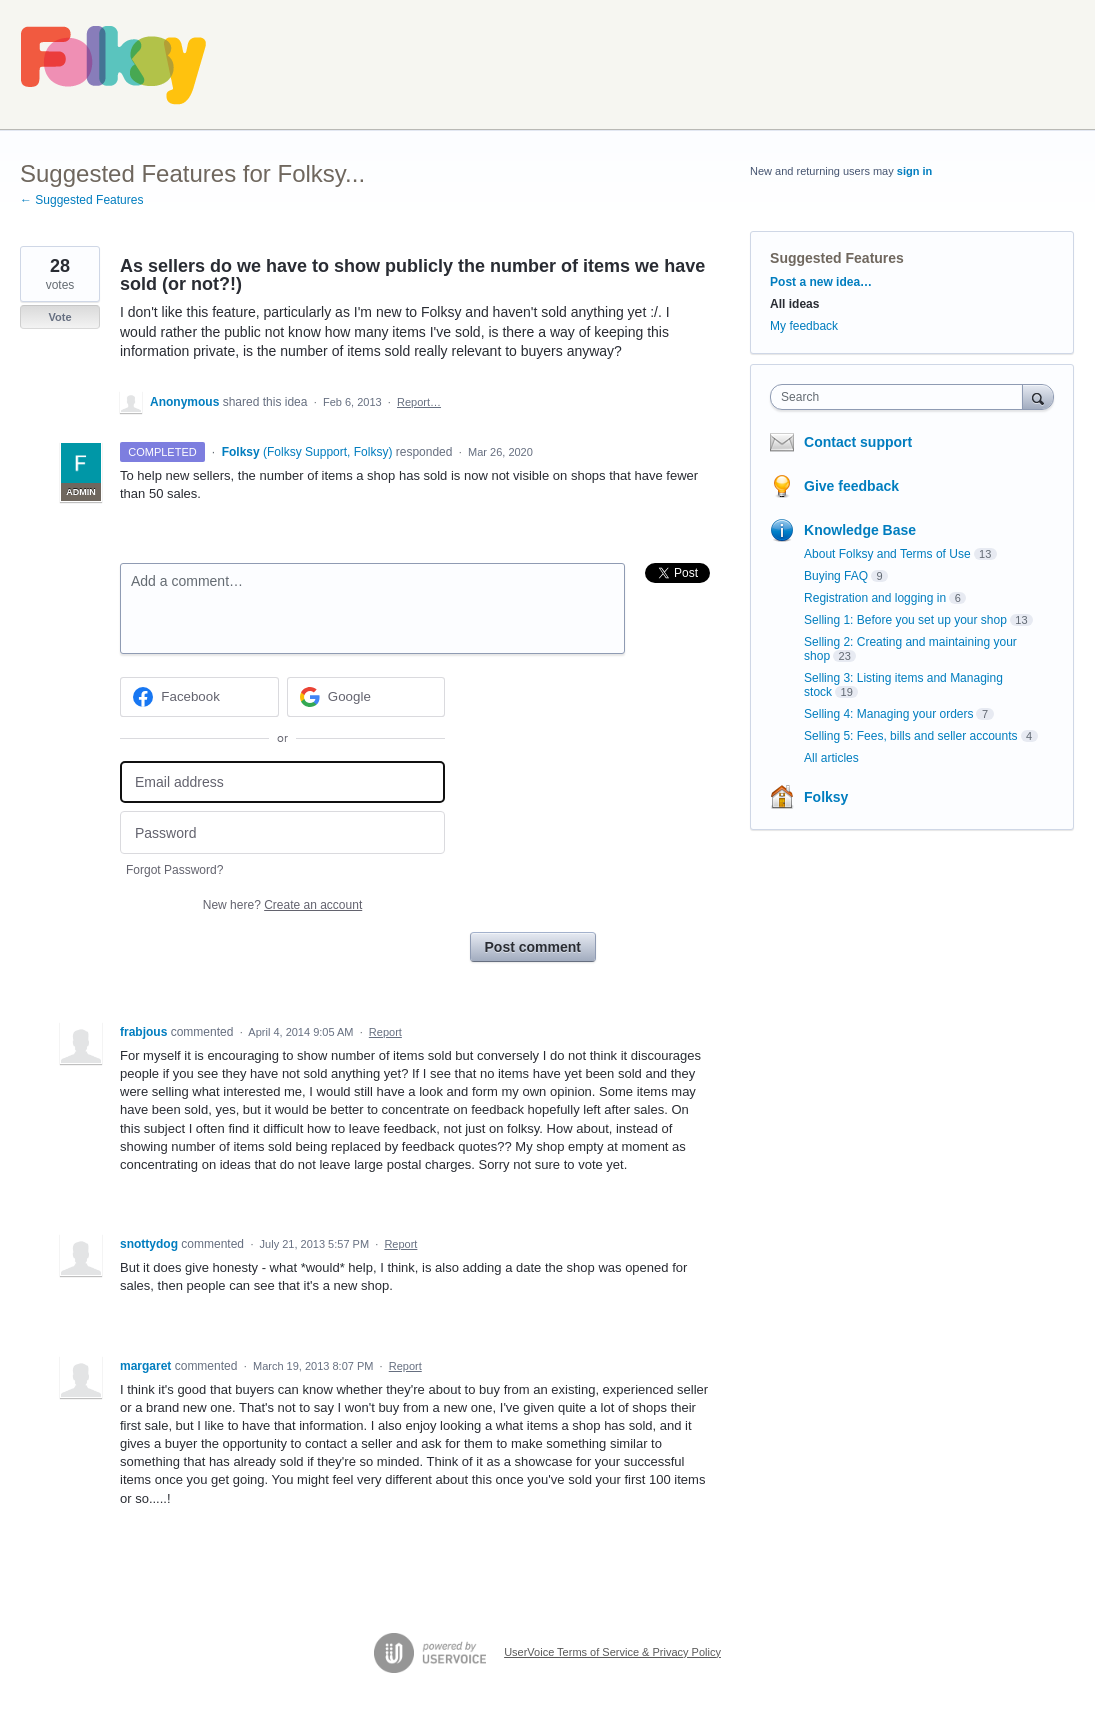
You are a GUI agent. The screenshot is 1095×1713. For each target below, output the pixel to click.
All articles (831, 758)
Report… (419, 402)
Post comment (533, 947)
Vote (59, 317)
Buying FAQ (836, 576)
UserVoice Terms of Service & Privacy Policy (612, 1652)
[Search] (1038, 396)
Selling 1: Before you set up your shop (905, 620)
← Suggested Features (81, 200)
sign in (914, 171)
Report (385, 1032)
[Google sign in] (366, 697)
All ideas (794, 304)
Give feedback (851, 486)
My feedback (804, 326)
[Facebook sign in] (199, 697)
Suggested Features (837, 258)
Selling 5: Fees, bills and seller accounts (910, 736)
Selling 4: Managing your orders (888, 714)
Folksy (826, 797)
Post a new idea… (821, 282)
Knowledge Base (860, 530)
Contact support (858, 442)
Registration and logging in (875, 598)
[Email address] (282, 782)
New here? (282, 905)
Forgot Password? (174, 870)
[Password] (282, 832)
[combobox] (901, 397)
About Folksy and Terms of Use (887, 554)
